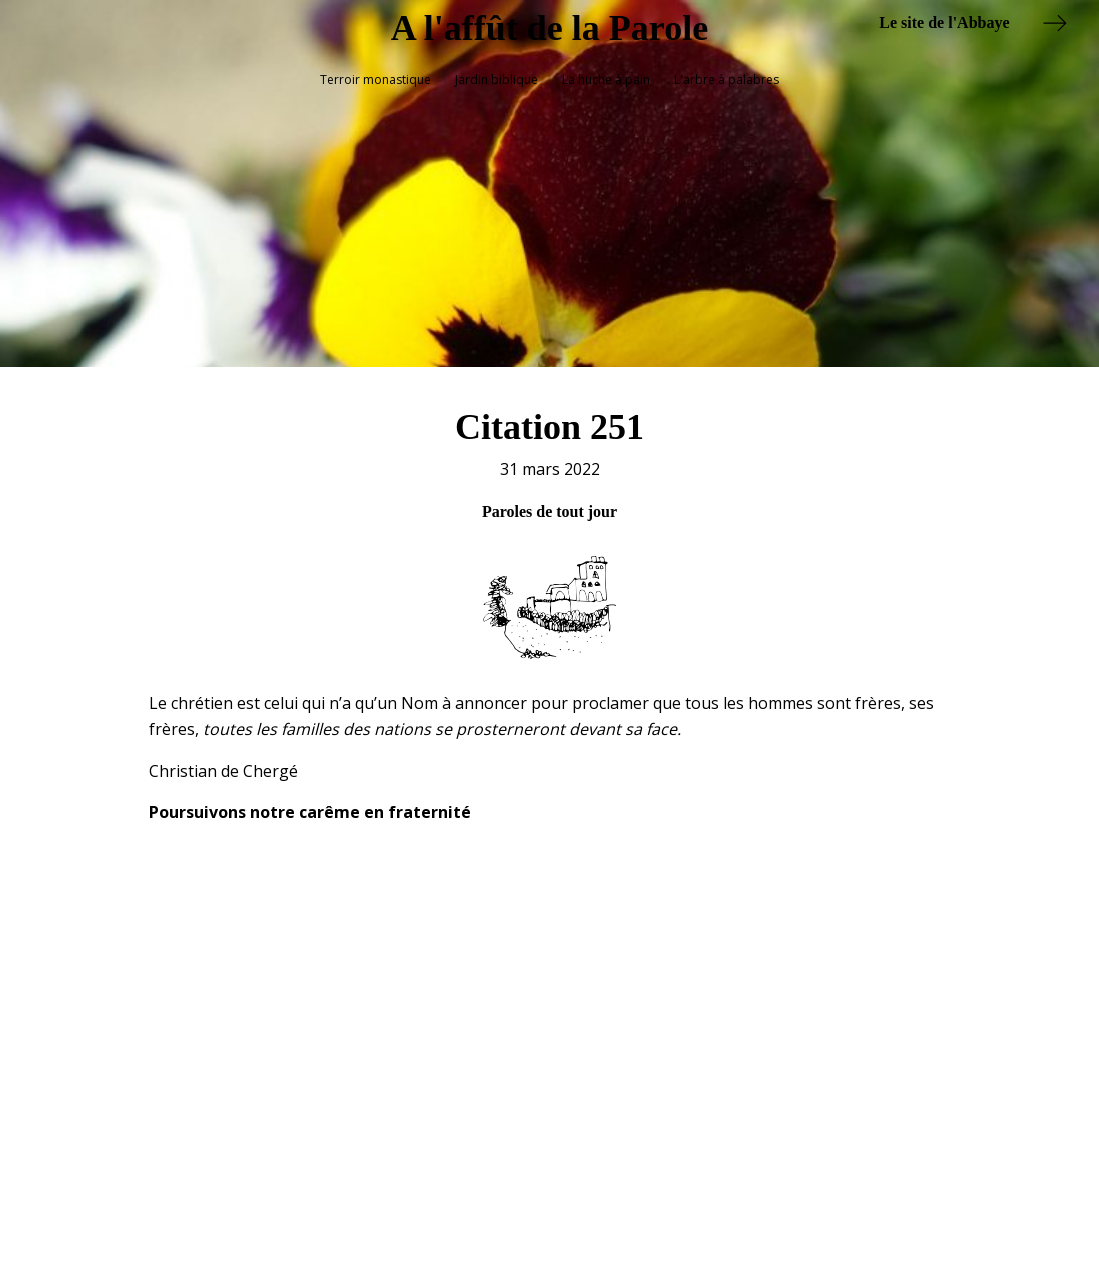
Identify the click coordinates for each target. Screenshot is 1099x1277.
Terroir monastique (375, 79)
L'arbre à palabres (726, 79)
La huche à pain (606, 79)
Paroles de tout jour (549, 500)
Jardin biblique (496, 79)
